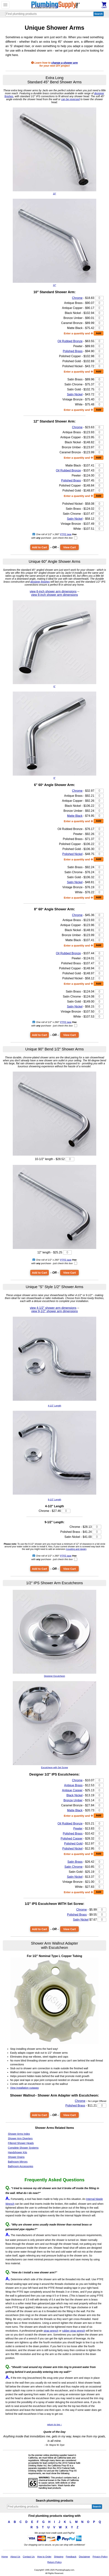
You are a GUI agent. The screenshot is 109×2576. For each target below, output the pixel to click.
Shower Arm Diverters (20, 2138)
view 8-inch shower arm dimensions (54, 594)
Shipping (58, 2556)
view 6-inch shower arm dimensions (53, 591)
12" (54, 242)
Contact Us (29, 2556)
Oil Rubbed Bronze (68, 470)
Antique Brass (73, 1785)
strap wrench (51, 2330)
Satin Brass (75, 1861)
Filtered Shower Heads (21, 2143)
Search (97, 2506)
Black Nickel (74, 1795)
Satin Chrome (73, 1866)
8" (54, 735)
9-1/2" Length (54, 1456)
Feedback (71, 2556)
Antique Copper (72, 1790)
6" (54, 644)
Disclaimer (84, 2556)
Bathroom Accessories (20, 2166)
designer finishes (40, 581)
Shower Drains (16, 2157)
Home (4, 2556)
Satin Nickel (74, 394)
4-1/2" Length (54, 1362)
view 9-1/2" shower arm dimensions (54, 1311)
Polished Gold (73, 1843)
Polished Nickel (72, 854)
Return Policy (54, 2562)
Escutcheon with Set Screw (54, 1725)
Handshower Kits (17, 2152)
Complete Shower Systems (23, 2147)
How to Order (44, 2556)
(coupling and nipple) (76, 1549)
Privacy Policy (100, 2556)
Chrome (77, 297)
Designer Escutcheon (54, 1634)
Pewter (78, 1828)
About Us (15, 2556)
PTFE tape (65, 534)
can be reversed (70, 99)
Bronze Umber (72, 1800)
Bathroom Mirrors (18, 2161)
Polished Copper (71, 1838)
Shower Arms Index (19, 2134)
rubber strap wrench (73, 2330)
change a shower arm (64, 62)
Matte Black (75, 815)
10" (54, 151)
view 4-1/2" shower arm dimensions (53, 1307)
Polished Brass (73, 351)
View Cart (69, 547)
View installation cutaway (24, 2087)
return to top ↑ (54, 2424)
